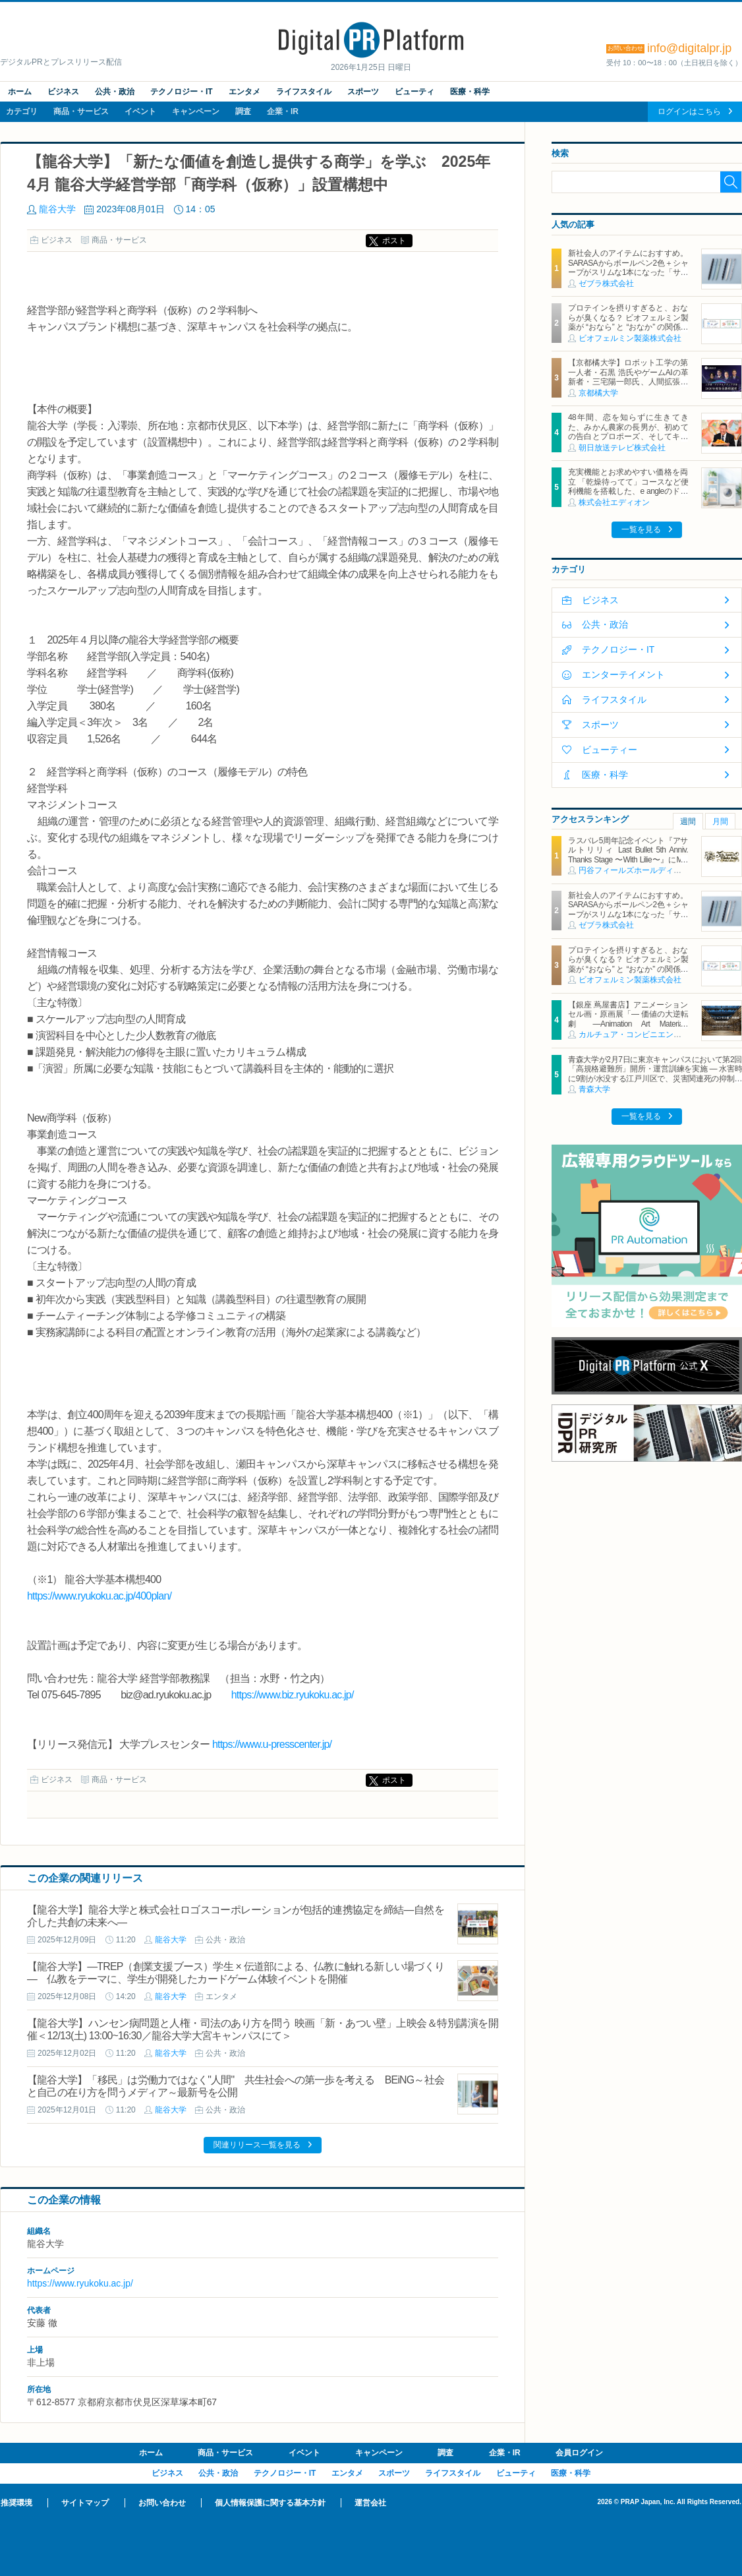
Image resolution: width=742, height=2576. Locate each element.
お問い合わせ (162, 2502)
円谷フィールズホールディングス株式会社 (654, 870)
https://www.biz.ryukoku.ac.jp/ (292, 1694)
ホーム (20, 91)
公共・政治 (114, 91)
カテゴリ (22, 111)
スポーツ (363, 91)
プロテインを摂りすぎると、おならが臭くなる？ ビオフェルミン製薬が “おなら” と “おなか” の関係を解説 (628, 322)
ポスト (394, 240)
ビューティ (414, 91)
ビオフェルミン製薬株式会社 (630, 338)
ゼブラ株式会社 (606, 283)
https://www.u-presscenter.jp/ (271, 1744)
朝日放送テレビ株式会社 (622, 447)
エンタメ (244, 91)
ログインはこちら (689, 111)
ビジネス (63, 91)
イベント (140, 111)
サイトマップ (85, 2502)
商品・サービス (81, 111)
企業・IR (283, 111)
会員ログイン (579, 2452)
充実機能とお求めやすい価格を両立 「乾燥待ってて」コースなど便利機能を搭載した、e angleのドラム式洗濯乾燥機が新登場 (628, 486)
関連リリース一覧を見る (257, 2144)
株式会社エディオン (614, 502)
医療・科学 (470, 91)
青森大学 (594, 1089)
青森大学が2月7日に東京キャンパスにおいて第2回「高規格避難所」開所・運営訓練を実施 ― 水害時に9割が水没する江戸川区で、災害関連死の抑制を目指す (655, 1074)
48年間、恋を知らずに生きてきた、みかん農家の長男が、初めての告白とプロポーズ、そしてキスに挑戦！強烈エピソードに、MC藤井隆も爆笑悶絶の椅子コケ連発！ (628, 436)
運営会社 (370, 2502)
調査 (243, 111)
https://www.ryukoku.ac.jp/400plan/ (99, 1596)
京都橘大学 (598, 393)
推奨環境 (16, 2502)
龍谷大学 (57, 209)
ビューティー (609, 749)
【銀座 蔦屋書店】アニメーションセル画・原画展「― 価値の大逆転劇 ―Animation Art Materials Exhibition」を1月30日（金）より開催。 (628, 1024)
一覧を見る (641, 529)
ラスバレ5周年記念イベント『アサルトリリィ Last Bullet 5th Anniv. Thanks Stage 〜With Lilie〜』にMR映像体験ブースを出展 (628, 855)
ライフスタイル (303, 91)
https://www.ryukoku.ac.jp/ (80, 2283)
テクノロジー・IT (181, 91)
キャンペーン (195, 111)
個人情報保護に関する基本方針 (270, 2502)
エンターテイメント (623, 674)
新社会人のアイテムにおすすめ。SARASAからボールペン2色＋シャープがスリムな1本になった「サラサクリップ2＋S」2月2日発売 (628, 267)
